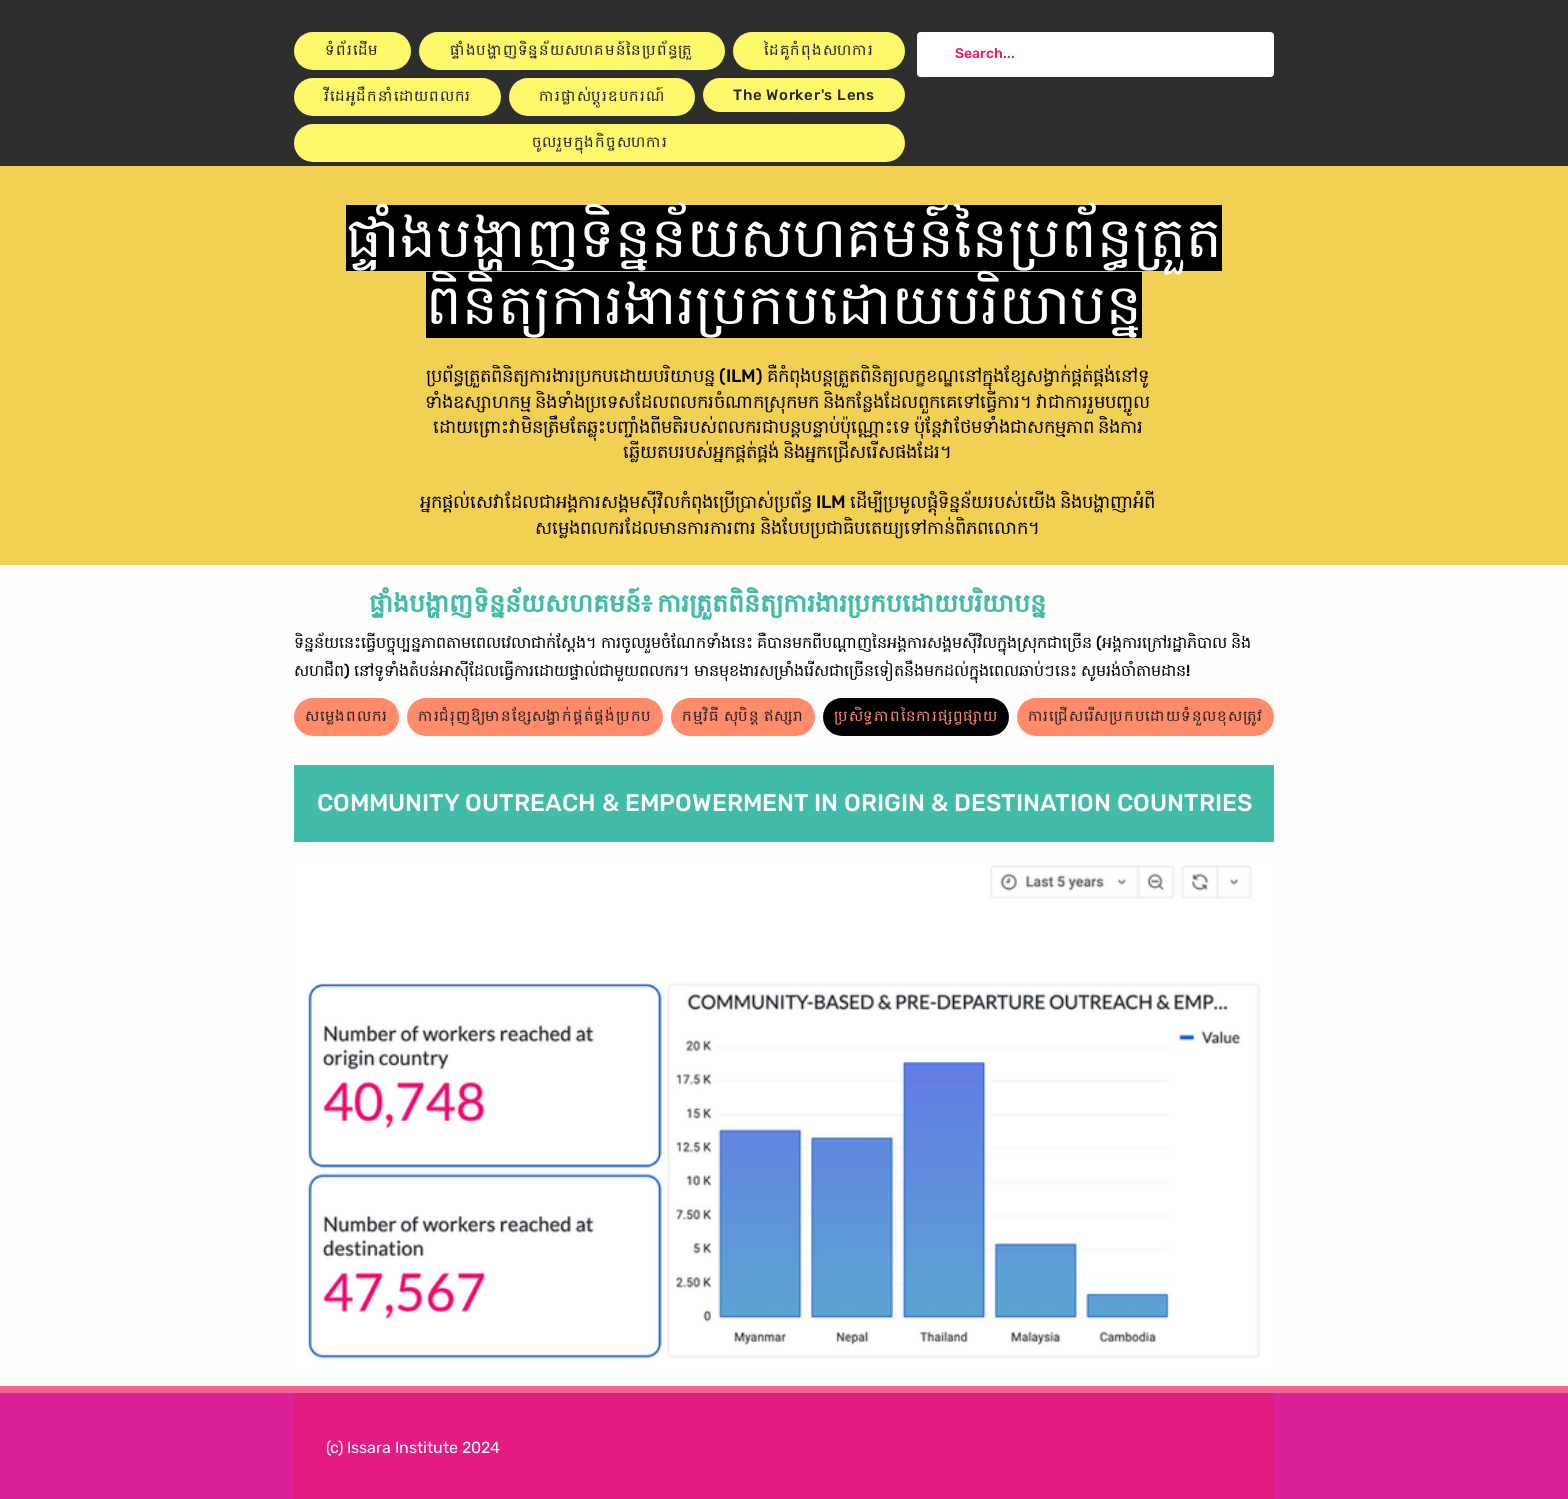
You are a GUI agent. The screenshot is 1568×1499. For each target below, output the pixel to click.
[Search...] (1093, 54)
